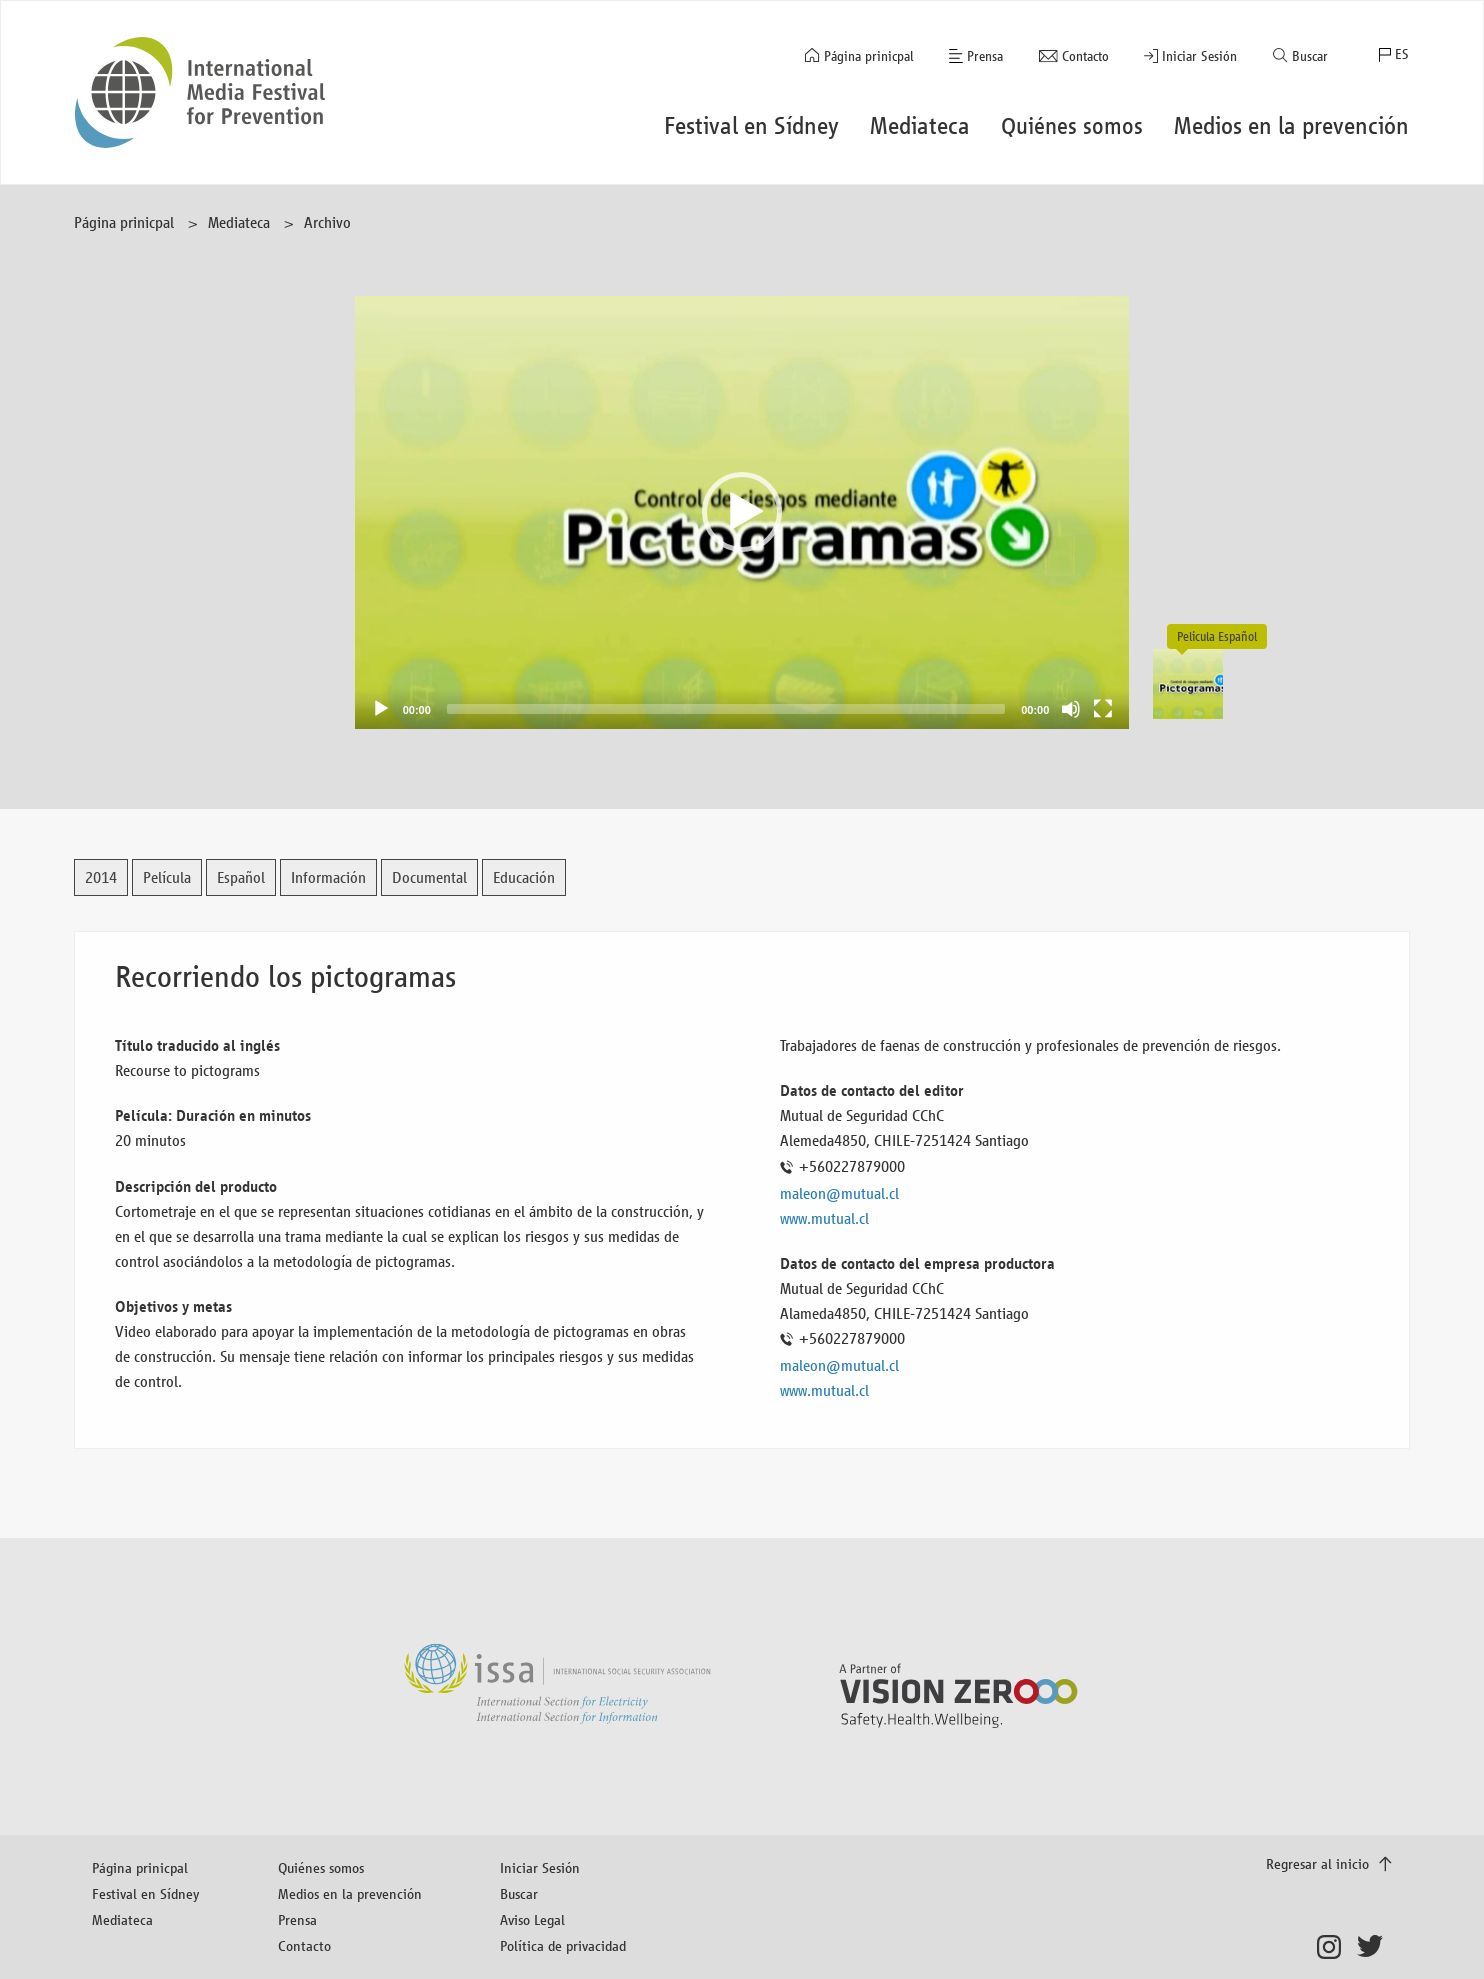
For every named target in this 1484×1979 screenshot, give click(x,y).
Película (167, 877)
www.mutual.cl (824, 1218)
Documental (429, 877)
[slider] (726, 709)
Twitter (1374, 1947)
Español (241, 877)
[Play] (381, 709)
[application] (742, 513)
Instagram (1334, 1947)
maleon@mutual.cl (839, 1193)
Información (328, 877)
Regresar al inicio (1319, 1863)
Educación (524, 877)
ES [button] (1402, 54)
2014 (101, 877)
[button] (742, 512)
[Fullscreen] (1103, 709)
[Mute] (1071, 709)
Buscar (1310, 56)
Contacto (1085, 56)
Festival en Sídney (145, 1893)
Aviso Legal (532, 1919)
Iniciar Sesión (1199, 56)
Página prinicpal (869, 56)
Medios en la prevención (350, 1893)
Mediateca (239, 222)
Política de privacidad (563, 1945)
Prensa (985, 56)
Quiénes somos (321, 1867)
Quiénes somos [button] (1072, 126)
